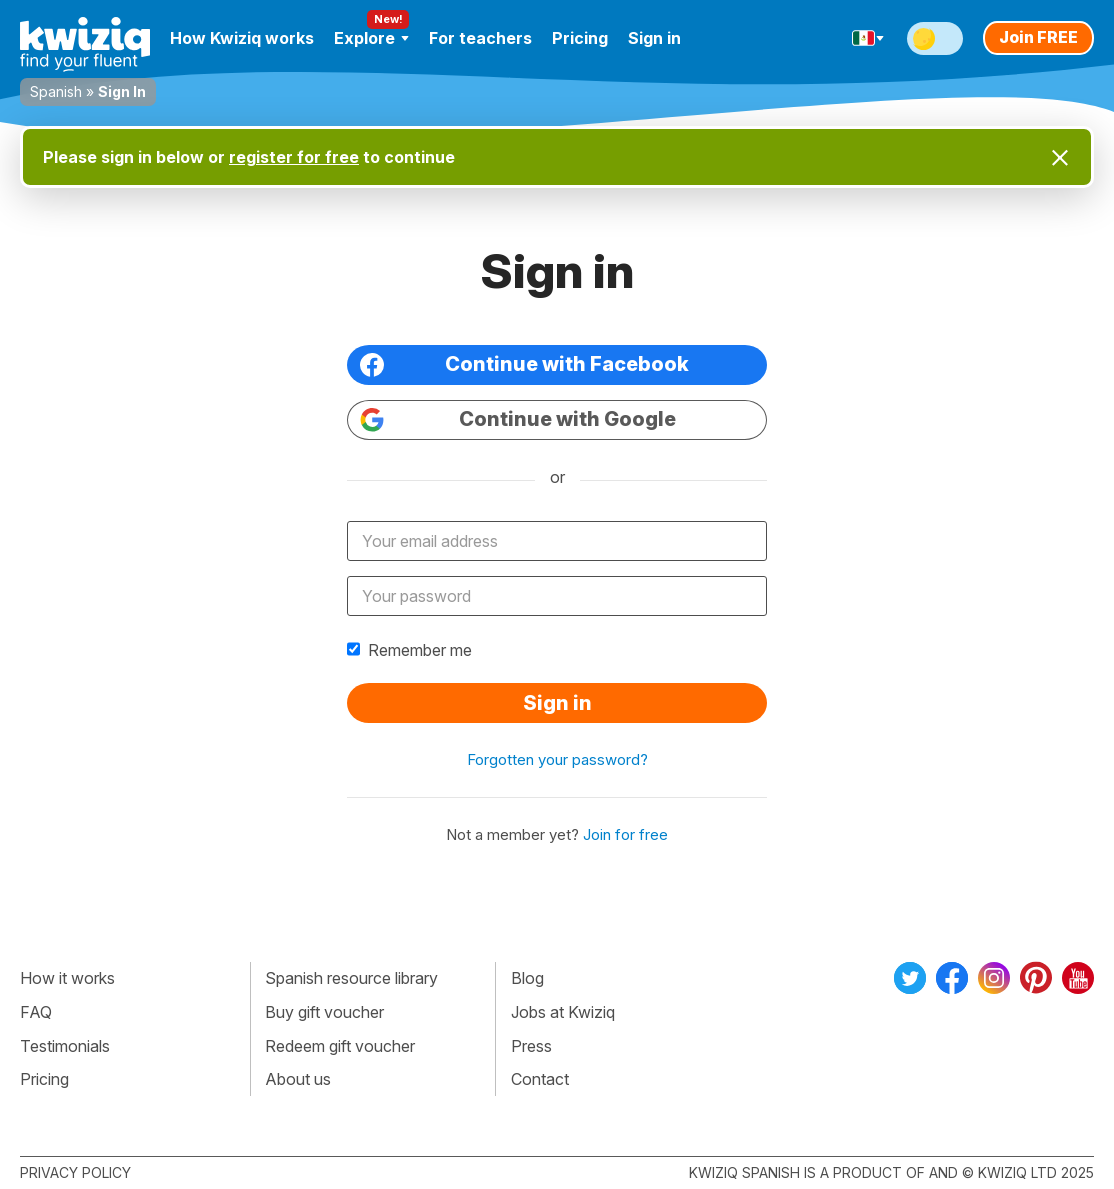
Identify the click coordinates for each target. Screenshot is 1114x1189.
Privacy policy (75, 1172)
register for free (294, 157)
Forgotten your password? (557, 759)
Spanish (56, 91)
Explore (371, 38)
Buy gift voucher (324, 1012)
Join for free (625, 834)
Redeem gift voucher (340, 1046)
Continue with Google (518, 419)
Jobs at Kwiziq (563, 1012)
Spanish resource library (351, 978)
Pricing (580, 38)
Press (531, 1046)
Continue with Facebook (524, 364)
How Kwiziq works (242, 38)
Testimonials (65, 1046)
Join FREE (1038, 37)
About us (298, 1079)
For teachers (480, 38)
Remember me (409, 650)
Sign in (654, 38)
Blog (527, 978)
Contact (540, 1079)
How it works (67, 978)
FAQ (36, 1012)
